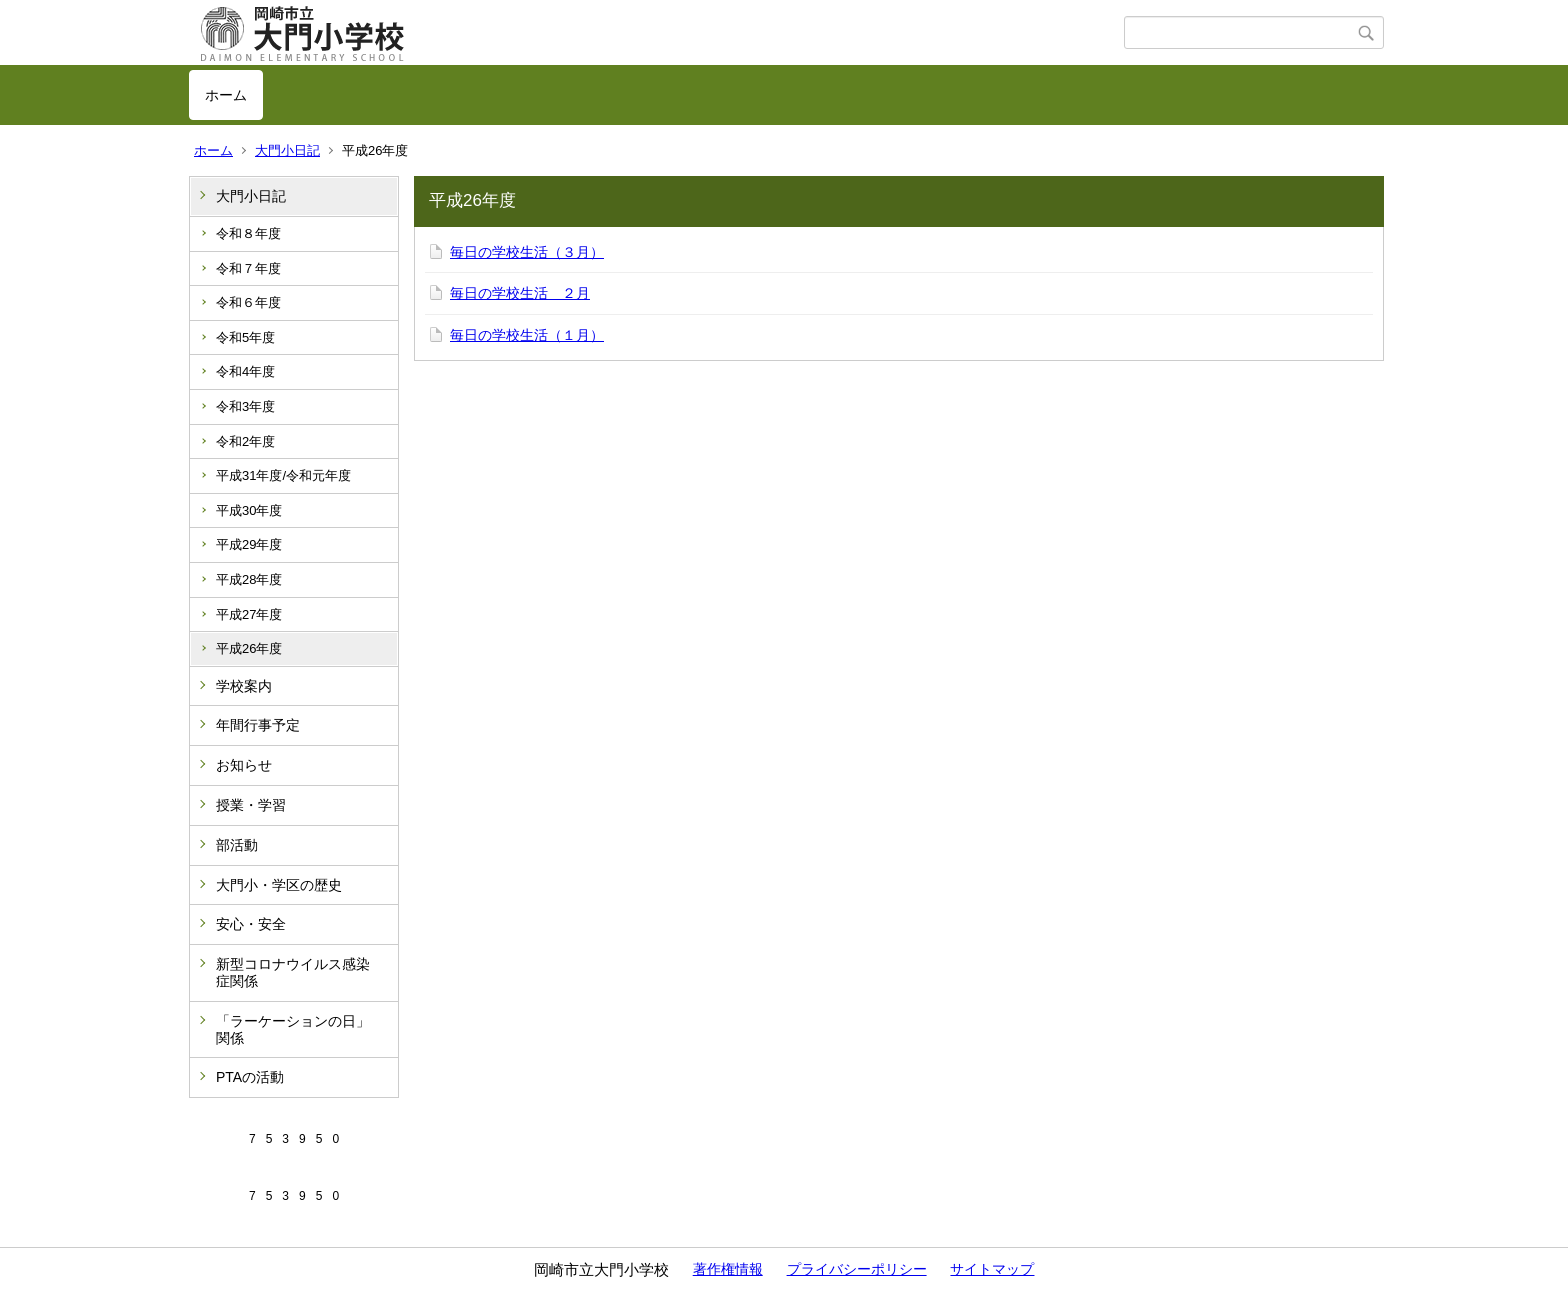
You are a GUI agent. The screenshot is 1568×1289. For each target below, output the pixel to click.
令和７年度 (248, 268)
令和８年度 (248, 233)
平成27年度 (249, 614)
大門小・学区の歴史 (279, 885)
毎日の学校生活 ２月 (520, 293)
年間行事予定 (258, 725)
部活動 (237, 845)
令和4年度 (245, 371)
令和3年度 (245, 406)
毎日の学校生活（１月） (527, 335)
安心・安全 (251, 924)
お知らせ (244, 765)
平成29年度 (249, 544)
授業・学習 (251, 805)
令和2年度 (245, 441)
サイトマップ (992, 1269)
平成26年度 (249, 648)
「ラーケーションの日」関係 (293, 1029)
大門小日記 (287, 150)
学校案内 (244, 686)
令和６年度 (248, 302)
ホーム (226, 95)
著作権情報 (728, 1269)
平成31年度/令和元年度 (283, 475)
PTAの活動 (250, 1077)
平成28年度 (249, 579)
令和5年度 (245, 337)
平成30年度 (249, 510)
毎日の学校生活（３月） (527, 252)
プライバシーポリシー (857, 1269)
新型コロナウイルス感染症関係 (293, 972)
